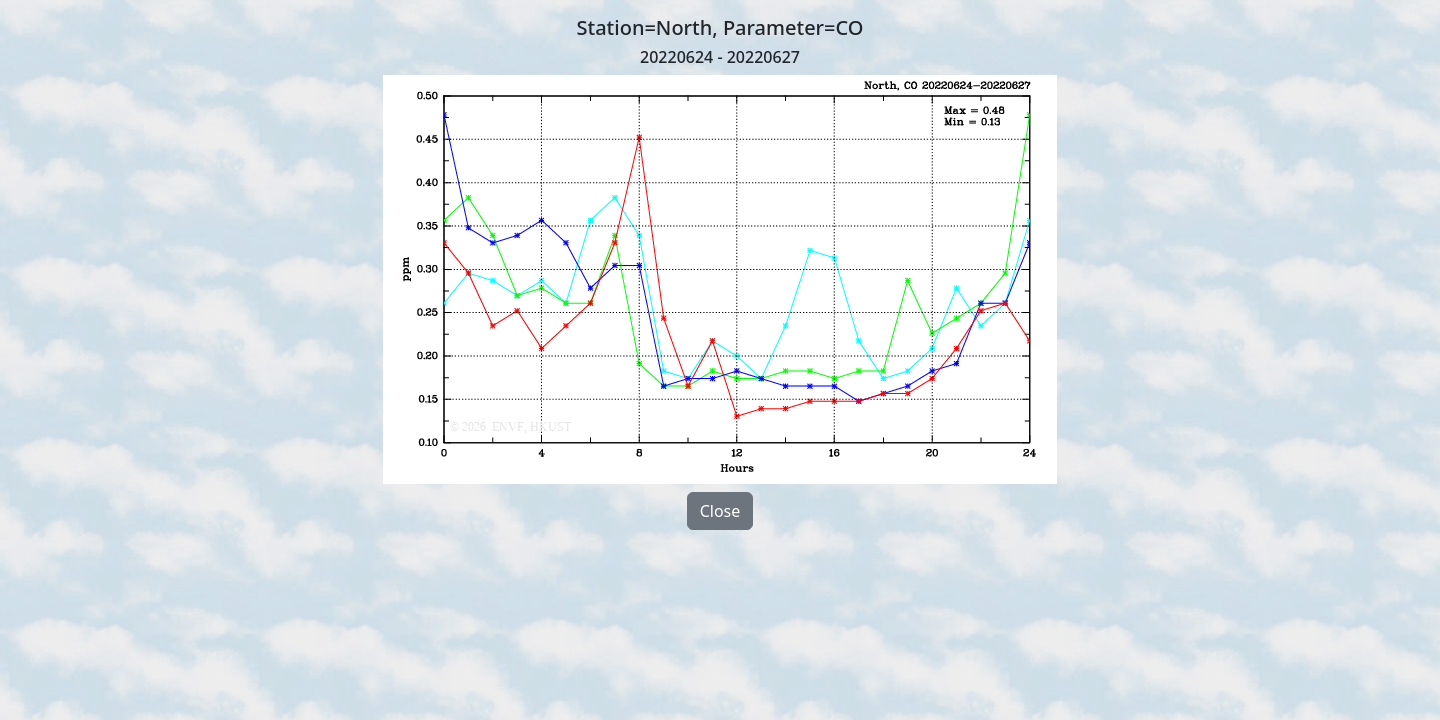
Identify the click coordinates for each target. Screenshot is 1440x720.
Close (720, 511)
